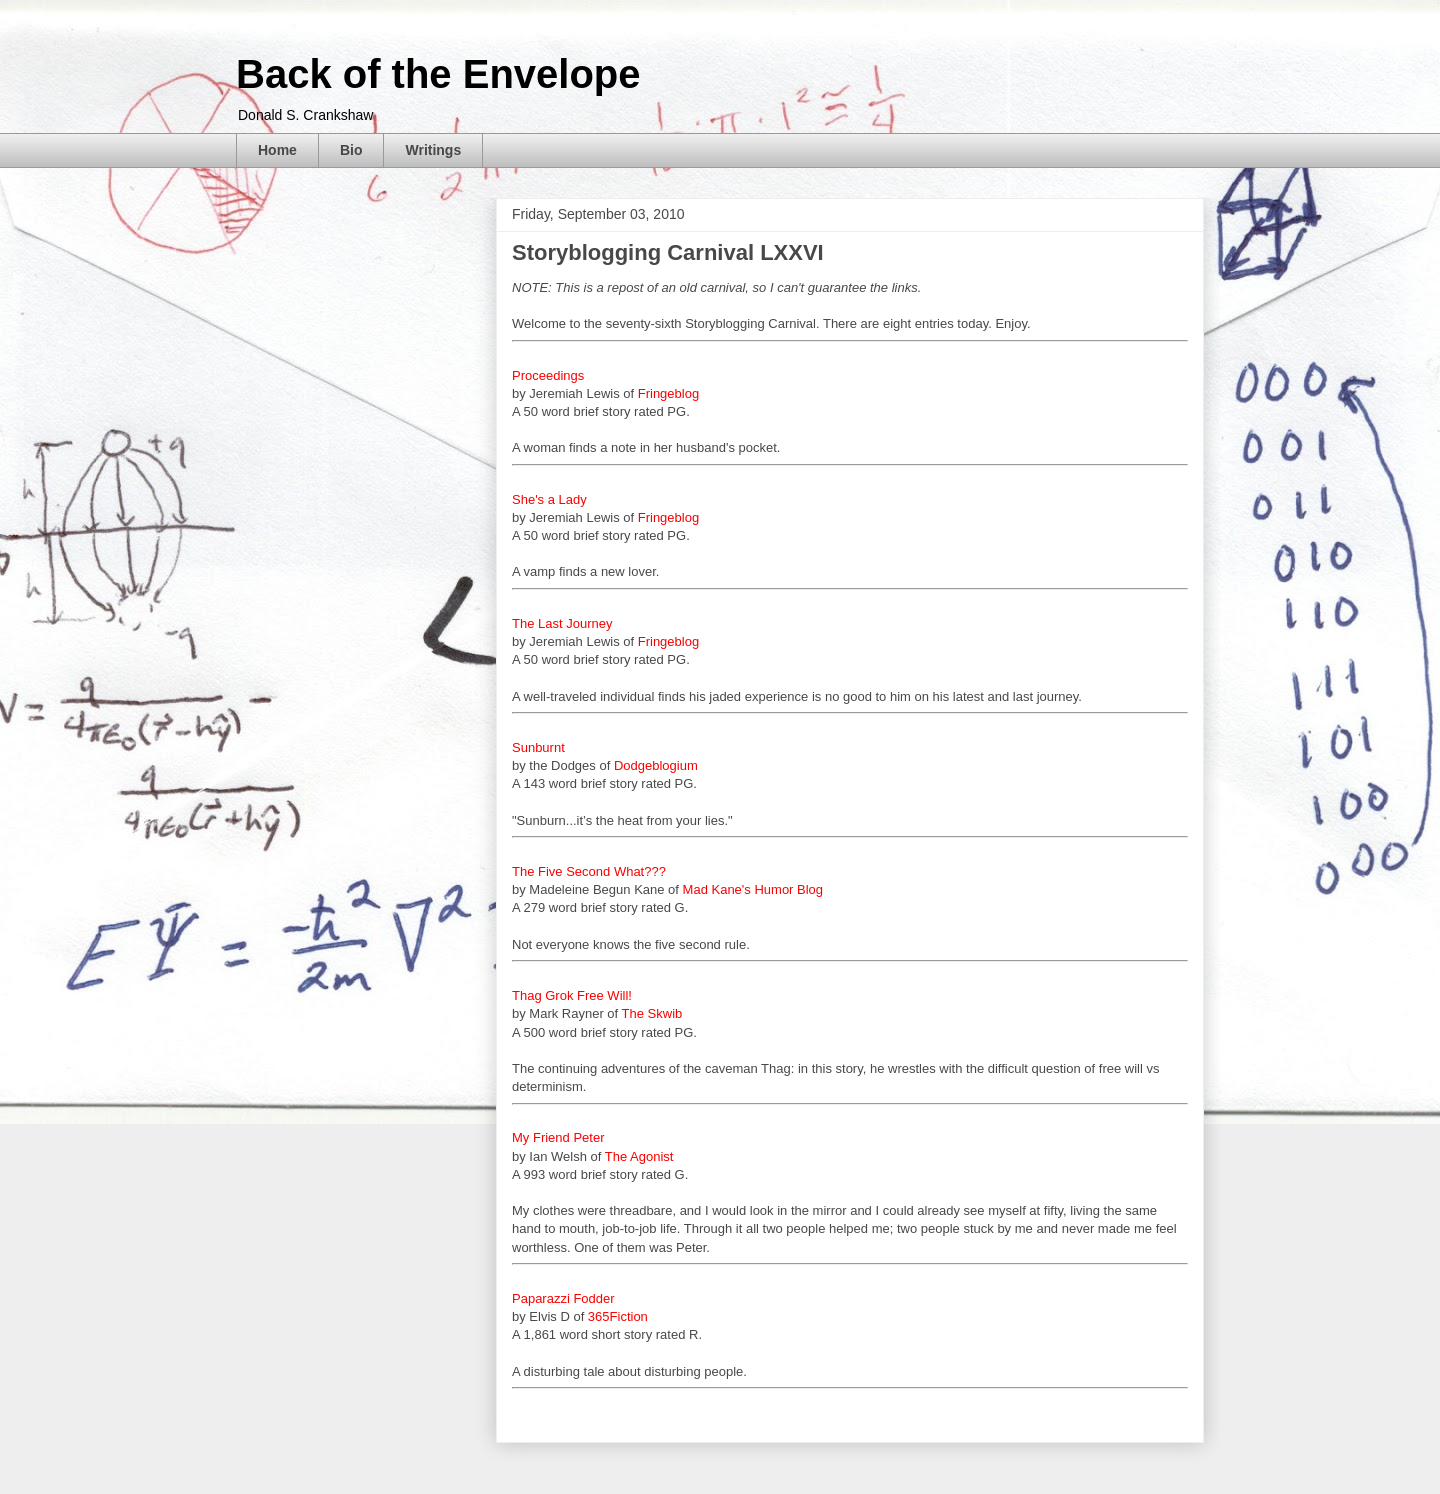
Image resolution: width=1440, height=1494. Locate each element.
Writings (433, 150)
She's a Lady (549, 499)
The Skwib (652, 1013)
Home (277, 150)
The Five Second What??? (589, 871)
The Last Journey (562, 623)
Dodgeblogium (656, 765)
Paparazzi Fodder (563, 1298)
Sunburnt (538, 747)
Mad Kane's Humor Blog (753, 889)
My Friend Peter (558, 1137)
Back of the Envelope (438, 74)
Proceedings (548, 375)
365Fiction (618, 1316)
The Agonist (639, 1156)
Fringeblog (668, 393)
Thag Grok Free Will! (572, 995)
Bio (351, 150)
